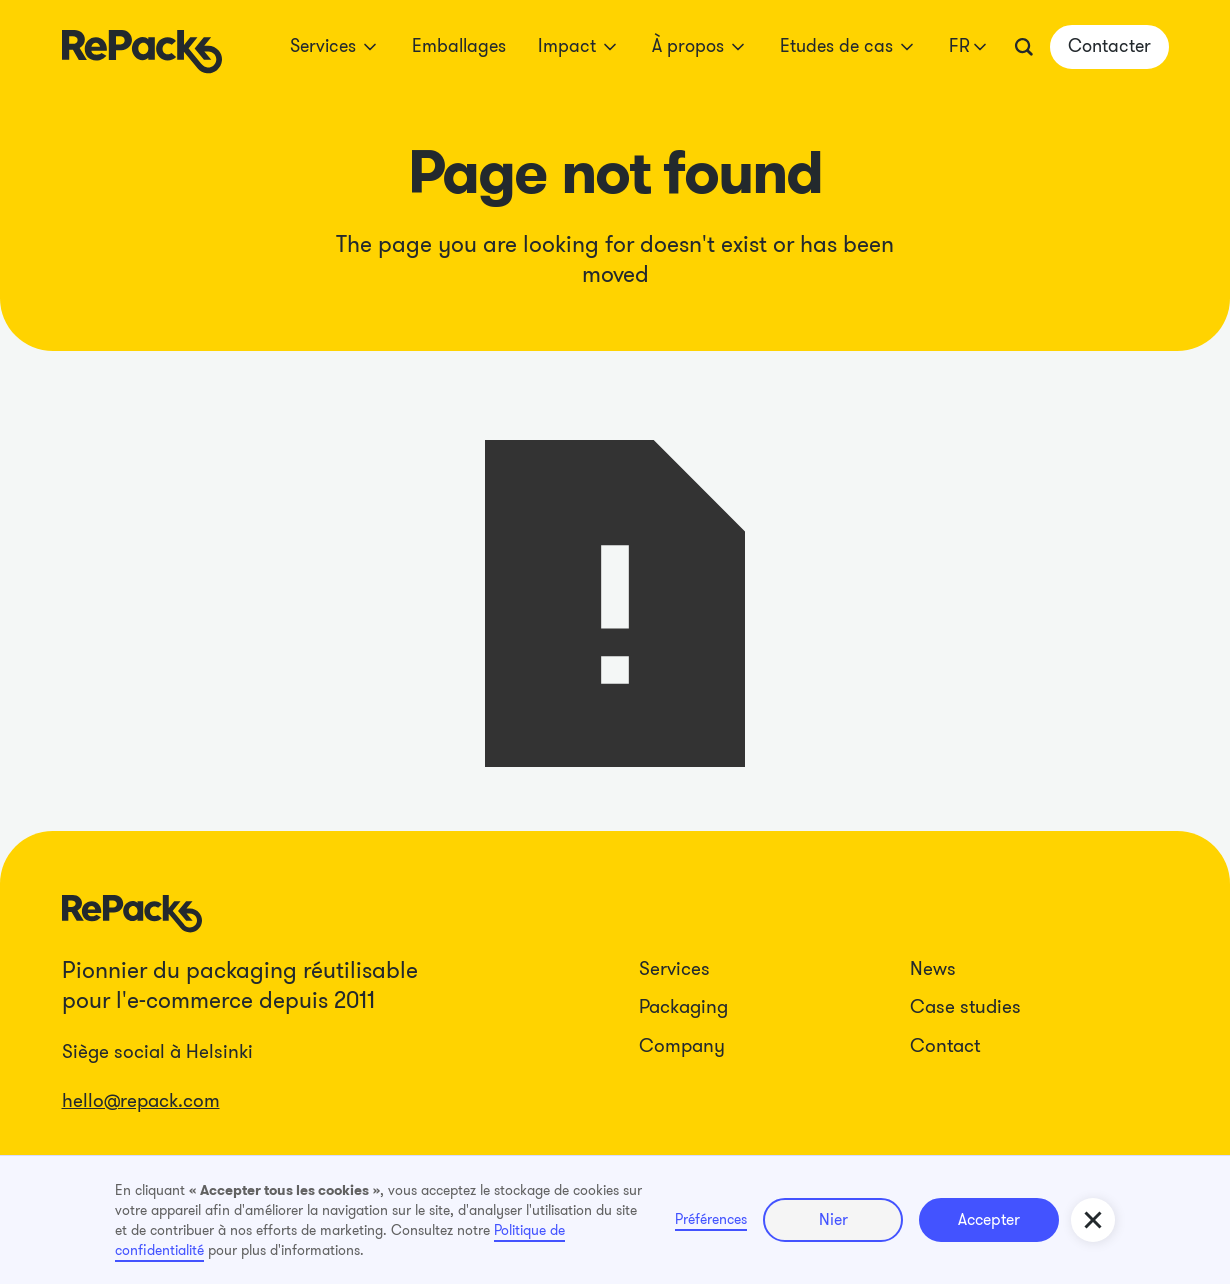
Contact (945, 1045)
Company (682, 1045)
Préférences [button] (711, 1219)
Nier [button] (833, 1219)
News (933, 968)
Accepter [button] (989, 1219)
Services (674, 968)
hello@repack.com (141, 1100)
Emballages (459, 46)
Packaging (683, 1006)
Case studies (965, 1006)
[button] (335, 46)
